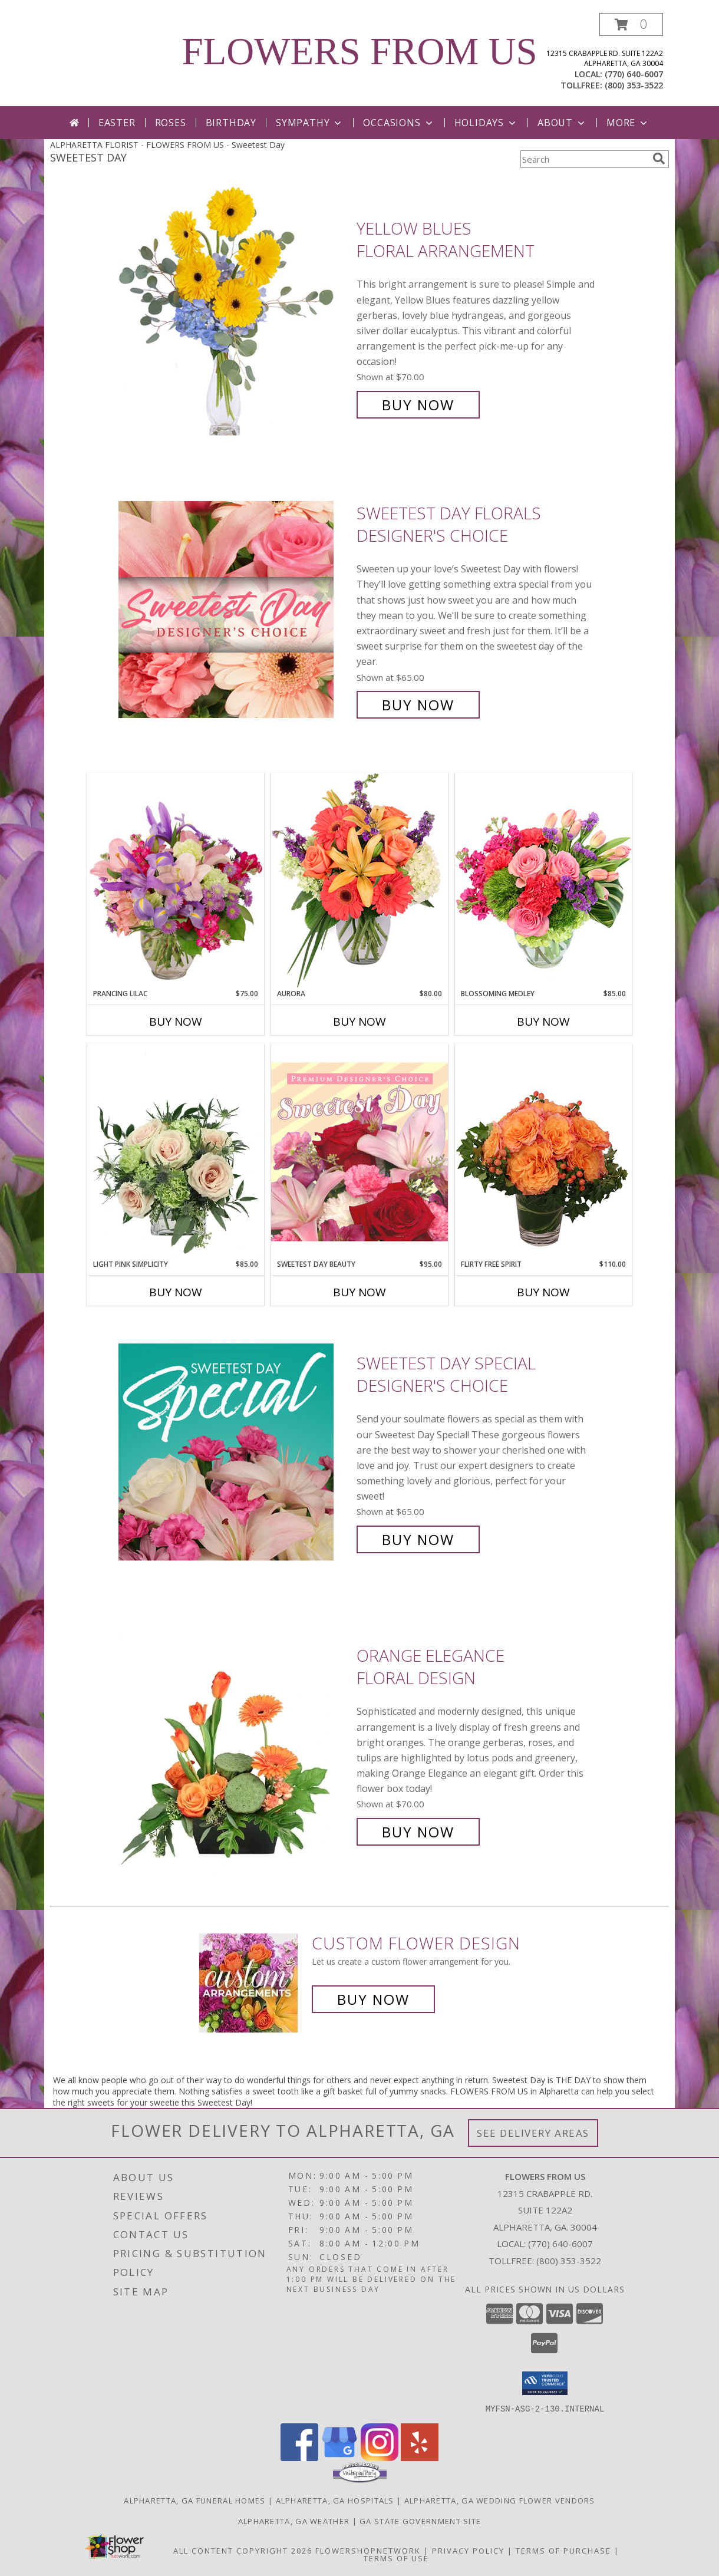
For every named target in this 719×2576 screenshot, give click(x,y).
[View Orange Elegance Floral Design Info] (234, 1744)
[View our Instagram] (379, 2457)
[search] (658, 158)
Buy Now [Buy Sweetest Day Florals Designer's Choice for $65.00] (418, 704)
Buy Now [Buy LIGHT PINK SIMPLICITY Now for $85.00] (175, 1292)
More (627, 122)
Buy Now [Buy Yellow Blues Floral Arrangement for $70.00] (418, 404)
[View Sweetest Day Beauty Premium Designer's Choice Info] (359, 1151)
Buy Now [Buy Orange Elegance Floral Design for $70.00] (418, 1832)
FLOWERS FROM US (359, 51)
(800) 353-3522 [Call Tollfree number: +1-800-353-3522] (568, 2261)
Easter (117, 122)
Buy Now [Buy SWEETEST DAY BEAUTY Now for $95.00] (359, 1292)
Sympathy (310, 122)
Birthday (231, 122)
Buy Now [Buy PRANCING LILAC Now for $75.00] (175, 1021)
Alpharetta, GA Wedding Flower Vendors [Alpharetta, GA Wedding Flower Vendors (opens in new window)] (499, 2500)
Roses (170, 122)
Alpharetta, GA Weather (294, 2520)
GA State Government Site (420, 2520)
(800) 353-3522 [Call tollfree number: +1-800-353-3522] (634, 85)
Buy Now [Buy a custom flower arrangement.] (373, 1999)
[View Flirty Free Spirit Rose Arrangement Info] (543, 1151)
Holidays (486, 122)
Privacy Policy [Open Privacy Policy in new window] (468, 2550)
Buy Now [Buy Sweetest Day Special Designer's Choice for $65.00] (418, 1539)
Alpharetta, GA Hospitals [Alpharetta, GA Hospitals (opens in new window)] (335, 2500)
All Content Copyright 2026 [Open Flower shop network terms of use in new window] (242, 2550)
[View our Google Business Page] (339, 2457)
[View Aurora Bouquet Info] (359, 880)
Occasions (398, 122)
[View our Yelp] (419, 2457)
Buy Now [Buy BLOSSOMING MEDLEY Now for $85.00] (543, 1021)
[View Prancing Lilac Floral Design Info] (175, 880)
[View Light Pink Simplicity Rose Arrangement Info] (175, 1151)
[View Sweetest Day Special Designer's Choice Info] (234, 1451)
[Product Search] (584, 159)
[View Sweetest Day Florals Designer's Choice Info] (234, 609)
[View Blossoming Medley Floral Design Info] (543, 880)
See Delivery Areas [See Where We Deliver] (533, 2133)
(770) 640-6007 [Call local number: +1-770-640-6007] (634, 74)
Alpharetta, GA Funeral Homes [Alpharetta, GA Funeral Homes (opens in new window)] (194, 2500)
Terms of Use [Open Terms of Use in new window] (396, 2557)
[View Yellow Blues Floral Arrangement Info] (234, 316)
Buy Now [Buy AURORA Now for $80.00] (359, 1021)
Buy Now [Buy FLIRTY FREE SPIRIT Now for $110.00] (543, 1292)
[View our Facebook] (299, 2457)
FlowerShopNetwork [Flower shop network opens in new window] (368, 2550)
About (562, 122)
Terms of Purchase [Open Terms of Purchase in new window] (563, 2550)
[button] (631, 24)
